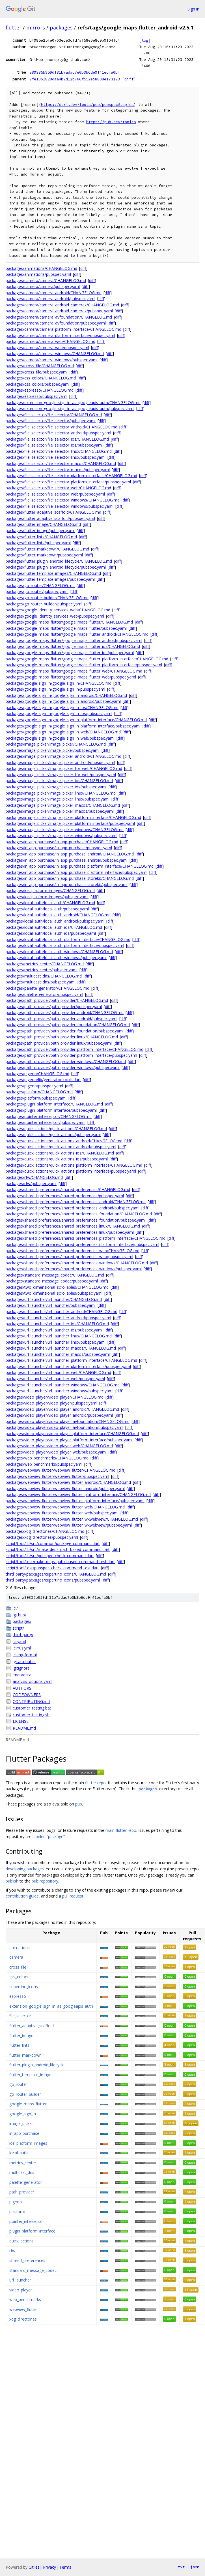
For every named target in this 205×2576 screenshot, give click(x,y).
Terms (65, 2567)
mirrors (35, 27)
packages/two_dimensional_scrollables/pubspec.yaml (54, 1293)
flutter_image (21, 2035)
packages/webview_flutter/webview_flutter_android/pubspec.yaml (65, 1488)
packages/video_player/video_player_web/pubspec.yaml (56, 1452)
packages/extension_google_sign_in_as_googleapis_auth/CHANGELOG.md (73, 402)
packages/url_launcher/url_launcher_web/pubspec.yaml (55, 1378)
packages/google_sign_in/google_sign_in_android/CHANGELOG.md (66, 695)
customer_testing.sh (31, 1714)
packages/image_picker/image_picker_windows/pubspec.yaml (61, 835)
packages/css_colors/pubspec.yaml (38, 384)
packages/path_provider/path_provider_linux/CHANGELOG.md (62, 1037)
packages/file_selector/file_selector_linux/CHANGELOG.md (59, 451)
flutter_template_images (31, 2074)
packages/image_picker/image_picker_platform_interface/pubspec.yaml (70, 823)
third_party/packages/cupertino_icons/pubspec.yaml (53, 1580)
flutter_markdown (25, 2055)
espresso (17, 1996)
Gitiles (34, 2567)
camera (16, 1957)
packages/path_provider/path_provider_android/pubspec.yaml (61, 1018)
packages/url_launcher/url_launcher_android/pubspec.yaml (58, 1317)
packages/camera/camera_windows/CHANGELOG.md (55, 353)
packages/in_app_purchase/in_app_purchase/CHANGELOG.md (62, 841)
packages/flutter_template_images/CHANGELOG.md (53, 573)
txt (181, 2566)
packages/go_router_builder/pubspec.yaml (44, 604)
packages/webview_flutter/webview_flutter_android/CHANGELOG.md (68, 1482)
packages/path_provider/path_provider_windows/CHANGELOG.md (66, 1061)
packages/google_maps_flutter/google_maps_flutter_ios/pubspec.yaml (70, 652)
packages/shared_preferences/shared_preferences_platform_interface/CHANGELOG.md (85, 1238)
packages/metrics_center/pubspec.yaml (41, 969)
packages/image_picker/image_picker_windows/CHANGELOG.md (65, 829)
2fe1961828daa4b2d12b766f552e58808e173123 (74, 79)
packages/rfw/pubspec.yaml (31, 1183)
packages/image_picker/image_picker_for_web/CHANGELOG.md (64, 768)
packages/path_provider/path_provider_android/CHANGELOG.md (65, 1012)
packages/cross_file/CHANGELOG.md (40, 365)
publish (12, 1881)
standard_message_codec (33, 2270)
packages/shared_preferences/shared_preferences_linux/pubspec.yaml (70, 1232)
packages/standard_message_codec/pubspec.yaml (52, 1281)
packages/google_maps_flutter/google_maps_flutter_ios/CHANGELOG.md (73, 646)
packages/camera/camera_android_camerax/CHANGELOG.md (62, 305)
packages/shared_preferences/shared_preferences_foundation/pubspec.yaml (76, 1220)
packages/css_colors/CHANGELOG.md (41, 378)
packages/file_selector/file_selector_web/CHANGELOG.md (58, 487)
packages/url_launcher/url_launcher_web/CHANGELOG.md (58, 1372)
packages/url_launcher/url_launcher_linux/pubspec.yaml (55, 1342)
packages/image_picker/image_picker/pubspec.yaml (53, 750)
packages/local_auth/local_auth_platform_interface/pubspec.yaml (65, 945)
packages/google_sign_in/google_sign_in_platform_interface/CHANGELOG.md (76, 719)
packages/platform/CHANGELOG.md (39, 1091)
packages (61, 27)
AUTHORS (22, 1688)
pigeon (15, 2201)
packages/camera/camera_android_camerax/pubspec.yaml (59, 310)
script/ (18, 1628)
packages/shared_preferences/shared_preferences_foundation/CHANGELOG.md (79, 1213)
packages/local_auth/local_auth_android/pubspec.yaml (55, 921)
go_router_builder (25, 2094)
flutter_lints (19, 2045)
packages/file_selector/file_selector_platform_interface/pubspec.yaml (68, 482)
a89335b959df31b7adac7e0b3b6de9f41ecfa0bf (74, 72)
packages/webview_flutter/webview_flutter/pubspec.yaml (57, 1476)
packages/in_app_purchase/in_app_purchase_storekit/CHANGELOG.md (70, 878)
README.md (24, 1728)
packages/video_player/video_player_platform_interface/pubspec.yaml (69, 1439)
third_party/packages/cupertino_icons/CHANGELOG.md (56, 1574)
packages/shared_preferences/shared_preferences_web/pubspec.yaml (69, 1256)
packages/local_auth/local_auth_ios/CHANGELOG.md (54, 927)
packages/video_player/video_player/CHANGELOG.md (54, 1397)
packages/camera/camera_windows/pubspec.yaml (52, 359)
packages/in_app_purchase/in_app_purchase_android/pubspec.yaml (67, 860)
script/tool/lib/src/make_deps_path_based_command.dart (58, 1549)
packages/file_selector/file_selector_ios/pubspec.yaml (54, 445)
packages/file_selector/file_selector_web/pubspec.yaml (55, 494)
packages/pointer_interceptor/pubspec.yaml (45, 1122)
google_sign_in (22, 2113)
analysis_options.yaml (32, 1681)
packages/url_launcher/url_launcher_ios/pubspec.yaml (54, 1330)
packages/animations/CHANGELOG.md (41, 268)
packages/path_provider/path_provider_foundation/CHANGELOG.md (68, 1024)
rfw (12, 2250)
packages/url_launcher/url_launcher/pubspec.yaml (51, 1305)
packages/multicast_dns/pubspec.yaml (40, 982)
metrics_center (22, 2162)
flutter (13, 27)
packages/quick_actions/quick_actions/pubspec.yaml (53, 1134)
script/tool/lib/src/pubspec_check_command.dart (50, 1555)
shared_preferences (27, 2260)
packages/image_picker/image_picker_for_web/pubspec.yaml (61, 774)
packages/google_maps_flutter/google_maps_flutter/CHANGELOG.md (69, 622)
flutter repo (95, 1782)
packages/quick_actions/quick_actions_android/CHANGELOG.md (64, 1140)
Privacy (49, 2567)
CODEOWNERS (27, 1694)
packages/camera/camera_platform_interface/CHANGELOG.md (63, 329)
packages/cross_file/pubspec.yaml (37, 372)
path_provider (21, 2192)
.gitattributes (24, 1661)
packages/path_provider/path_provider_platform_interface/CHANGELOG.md (74, 1049)
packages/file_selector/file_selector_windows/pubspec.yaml (59, 506)
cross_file (17, 1967)
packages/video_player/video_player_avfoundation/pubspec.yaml (64, 1427)
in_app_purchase (24, 2133)
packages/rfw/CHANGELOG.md (34, 1177)
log (144, 40)
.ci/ (15, 1608)
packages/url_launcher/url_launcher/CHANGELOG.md (54, 1299)
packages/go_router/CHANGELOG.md (40, 585)
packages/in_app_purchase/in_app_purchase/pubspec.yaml (59, 847)
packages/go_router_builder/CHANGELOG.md (47, 597)
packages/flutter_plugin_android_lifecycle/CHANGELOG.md (59, 561)
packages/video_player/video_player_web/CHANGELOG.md (59, 1445)
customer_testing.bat (32, 1708)
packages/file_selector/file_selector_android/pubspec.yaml (58, 433)
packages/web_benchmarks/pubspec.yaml (44, 1464)
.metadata (22, 1675)
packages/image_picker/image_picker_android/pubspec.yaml (60, 762)
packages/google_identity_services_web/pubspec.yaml (55, 616)
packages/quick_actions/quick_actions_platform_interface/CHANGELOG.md (74, 1165)
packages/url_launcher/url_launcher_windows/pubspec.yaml (59, 1390)
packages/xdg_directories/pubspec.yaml (42, 1537)
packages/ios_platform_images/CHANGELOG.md (50, 890)
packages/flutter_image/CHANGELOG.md (43, 524)
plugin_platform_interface (32, 2231)
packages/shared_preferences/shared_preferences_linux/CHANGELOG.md (73, 1226)
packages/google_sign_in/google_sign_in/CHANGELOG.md (58, 683)
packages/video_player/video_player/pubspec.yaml (51, 1403)
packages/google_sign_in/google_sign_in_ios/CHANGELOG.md (62, 707)
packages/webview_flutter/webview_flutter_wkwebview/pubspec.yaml (69, 1525)
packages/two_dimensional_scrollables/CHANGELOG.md (57, 1287)
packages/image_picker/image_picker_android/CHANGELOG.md (63, 756)
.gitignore (21, 1668)
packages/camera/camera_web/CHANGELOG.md (50, 341)
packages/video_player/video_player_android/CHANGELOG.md (62, 1409)
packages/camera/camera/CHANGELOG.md (46, 280)
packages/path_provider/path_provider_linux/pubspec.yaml (59, 1043)
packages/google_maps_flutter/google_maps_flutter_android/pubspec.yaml (74, 640)
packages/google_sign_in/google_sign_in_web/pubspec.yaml (60, 738)
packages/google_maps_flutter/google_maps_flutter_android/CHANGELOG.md (77, 634)
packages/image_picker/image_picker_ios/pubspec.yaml (56, 786)
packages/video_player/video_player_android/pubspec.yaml (59, 1415)
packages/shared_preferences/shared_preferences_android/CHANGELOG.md (76, 1201)
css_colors (18, 1976)
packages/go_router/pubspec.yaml (37, 591)
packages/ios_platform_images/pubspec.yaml (47, 896)
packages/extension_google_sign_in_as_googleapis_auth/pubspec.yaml (70, 408)
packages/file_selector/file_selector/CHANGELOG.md (54, 414)
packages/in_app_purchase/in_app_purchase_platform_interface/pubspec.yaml (76, 872)
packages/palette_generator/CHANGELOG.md (47, 988)
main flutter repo (120, 1830)
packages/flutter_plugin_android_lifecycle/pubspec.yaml (56, 567)
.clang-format (25, 1654)
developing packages (25, 1868)
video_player (20, 2290)
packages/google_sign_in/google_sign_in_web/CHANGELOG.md (63, 732)
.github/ (19, 1614)
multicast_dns (21, 2172)
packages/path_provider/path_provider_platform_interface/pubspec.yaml (71, 1055)
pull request (72, 1896)
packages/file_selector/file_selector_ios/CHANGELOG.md (57, 439)
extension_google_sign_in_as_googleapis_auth (51, 2006)
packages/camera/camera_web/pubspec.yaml (47, 347)
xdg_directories (23, 2319)
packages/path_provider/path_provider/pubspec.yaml (54, 1006)
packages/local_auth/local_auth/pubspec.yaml (47, 909)
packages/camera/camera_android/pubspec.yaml (50, 298)
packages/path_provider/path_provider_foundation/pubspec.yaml (65, 1031)
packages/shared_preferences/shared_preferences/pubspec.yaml (65, 1195)
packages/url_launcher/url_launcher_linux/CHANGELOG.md (59, 1336)
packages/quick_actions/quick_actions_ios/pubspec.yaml (57, 1159)
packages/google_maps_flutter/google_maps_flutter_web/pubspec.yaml (71, 677)
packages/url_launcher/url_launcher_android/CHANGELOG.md (61, 1311)
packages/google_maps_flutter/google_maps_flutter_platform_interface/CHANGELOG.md (87, 658)
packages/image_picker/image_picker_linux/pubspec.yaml (57, 799)
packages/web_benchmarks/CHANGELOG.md (47, 1458)
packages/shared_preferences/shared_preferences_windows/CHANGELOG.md (77, 1262)
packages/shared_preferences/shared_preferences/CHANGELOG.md (68, 1189)
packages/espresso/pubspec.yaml (36, 396)
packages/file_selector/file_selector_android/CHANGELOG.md (61, 427)
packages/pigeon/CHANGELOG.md (37, 1073)
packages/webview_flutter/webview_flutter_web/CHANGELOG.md (65, 1507)
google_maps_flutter (28, 2104)
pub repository (45, 1881)
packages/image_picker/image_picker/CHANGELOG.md (56, 744)
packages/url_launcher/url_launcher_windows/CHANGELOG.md (63, 1385)
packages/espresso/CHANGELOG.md (40, 390)
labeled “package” (49, 1836)
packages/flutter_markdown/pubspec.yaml (44, 555)
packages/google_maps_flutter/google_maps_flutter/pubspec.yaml (66, 628)
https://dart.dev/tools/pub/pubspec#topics (87, 104)
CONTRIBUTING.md (31, 1701)
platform (17, 2211)
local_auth (18, 2152)
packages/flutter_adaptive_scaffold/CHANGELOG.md (53, 512)
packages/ (22, 1621)
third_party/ (23, 1634)
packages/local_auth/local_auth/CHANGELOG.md (50, 902)
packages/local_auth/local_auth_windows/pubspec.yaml (56, 957)
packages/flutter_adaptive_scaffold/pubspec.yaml (50, 518)
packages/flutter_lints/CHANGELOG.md (41, 536)
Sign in (193, 9)
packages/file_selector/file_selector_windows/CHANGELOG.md (63, 500)
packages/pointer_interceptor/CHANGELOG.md (49, 1116)
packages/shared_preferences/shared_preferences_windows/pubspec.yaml (74, 1268)
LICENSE (21, 1721)
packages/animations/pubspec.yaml (38, 274)
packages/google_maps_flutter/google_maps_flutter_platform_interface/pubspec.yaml (84, 664)
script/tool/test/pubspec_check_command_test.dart (52, 1567)
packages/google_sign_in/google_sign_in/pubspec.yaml (55, 689)
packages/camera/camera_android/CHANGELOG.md (54, 292)
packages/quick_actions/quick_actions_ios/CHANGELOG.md (60, 1153)
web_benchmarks (25, 2299)
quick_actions (21, 2241)
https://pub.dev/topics (111, 121)
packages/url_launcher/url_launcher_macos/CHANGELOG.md (61, 1348)
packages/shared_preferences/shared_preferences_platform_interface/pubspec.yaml (82, 1244)
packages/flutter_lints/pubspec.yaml (38, 542)
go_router (18, 2084)
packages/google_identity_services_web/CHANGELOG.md (58, 609)
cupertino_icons (23, 1986)
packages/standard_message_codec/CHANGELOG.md (55, 1275)
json (194, 2566)
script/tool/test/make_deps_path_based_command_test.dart (60, 1561)
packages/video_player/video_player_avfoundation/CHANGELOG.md (68, 1421)
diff (128, 79)
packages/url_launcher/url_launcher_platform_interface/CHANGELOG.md (71, 1360)
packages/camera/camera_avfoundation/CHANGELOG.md (59, 317)
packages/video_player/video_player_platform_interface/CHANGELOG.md (72, 1433)
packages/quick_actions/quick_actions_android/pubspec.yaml (61, 1146)
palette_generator (25, 2182)
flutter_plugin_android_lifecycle (36, 2064)
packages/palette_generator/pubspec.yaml (44, 994)
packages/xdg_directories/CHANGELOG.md (45, 1531)
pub (78, 1804)
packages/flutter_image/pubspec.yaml (40, 530)
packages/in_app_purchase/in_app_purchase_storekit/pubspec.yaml (67, 884)
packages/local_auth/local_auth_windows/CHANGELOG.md (59, 951)
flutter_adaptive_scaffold (31, 2025)
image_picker (21, 2123)
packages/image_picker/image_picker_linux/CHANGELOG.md (61, 793)
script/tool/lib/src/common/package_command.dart (53, 1543)
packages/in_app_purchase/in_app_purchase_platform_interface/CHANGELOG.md (80, 866)
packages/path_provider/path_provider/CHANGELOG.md (57, 1000)
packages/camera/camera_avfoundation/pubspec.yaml (56, 323)
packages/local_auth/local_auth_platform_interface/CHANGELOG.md (68, 939)
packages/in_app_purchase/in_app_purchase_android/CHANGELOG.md (70, 854)
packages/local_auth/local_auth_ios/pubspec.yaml (51, 933)
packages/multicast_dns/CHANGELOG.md (44, 976)
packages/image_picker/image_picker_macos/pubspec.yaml (60, 811)
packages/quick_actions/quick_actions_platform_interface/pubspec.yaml (71, 1171)
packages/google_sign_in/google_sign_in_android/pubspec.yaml (63, 701)
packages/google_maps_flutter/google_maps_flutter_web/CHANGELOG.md (74, 671)
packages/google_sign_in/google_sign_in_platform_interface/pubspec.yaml (73, 726)
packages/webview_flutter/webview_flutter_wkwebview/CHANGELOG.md (72, 1519)
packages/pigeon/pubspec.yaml (34, 1086)
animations (19, 1947)
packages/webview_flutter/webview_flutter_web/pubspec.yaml (62, 1513)
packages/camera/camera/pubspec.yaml (43, 286)
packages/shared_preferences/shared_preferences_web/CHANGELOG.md (72, 1250)
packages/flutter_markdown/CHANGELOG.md (47, 549)
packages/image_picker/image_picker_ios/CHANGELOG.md (59, 780)
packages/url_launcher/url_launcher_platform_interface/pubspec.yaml (68, 1366)
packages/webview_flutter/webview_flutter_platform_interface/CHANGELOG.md (78, 1494)
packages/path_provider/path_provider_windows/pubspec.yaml (63, 1067)
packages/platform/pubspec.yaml (36, 1098)
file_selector (20, 2015)
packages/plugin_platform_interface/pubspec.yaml (51, 1110)
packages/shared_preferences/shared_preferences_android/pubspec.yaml (72, 1208)
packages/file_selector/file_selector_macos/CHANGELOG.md (61, 463)
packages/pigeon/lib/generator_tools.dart (43, 1079)
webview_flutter (23, 2309)
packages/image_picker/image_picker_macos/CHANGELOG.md (63, 805)
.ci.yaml (19, 1641)
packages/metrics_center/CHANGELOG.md (45, 963)
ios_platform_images (28, 2143)
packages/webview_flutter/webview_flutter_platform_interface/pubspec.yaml (75, 1500)
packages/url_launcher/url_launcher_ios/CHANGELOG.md (57, 1323)
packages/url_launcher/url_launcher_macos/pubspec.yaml (58, 1354)
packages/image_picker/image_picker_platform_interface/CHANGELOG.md (73, 817)
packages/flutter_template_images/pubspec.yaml (50, 579)
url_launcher (20, 2280)
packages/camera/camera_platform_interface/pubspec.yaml (60, 335)
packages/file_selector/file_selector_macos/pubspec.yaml (58, 469)
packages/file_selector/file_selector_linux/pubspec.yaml (55, 457)
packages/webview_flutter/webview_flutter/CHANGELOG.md (60, 1470)
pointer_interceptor (26, 2221)
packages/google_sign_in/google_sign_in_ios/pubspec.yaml (59, 713)
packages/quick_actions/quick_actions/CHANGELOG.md (56, 1128)
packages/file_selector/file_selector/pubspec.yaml (51, 420)
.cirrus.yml (22, 1648)
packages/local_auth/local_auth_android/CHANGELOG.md (58, 914)
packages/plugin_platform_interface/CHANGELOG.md (54, 1104)
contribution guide (22, 1896)
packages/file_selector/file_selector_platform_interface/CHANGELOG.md (71, 475)
